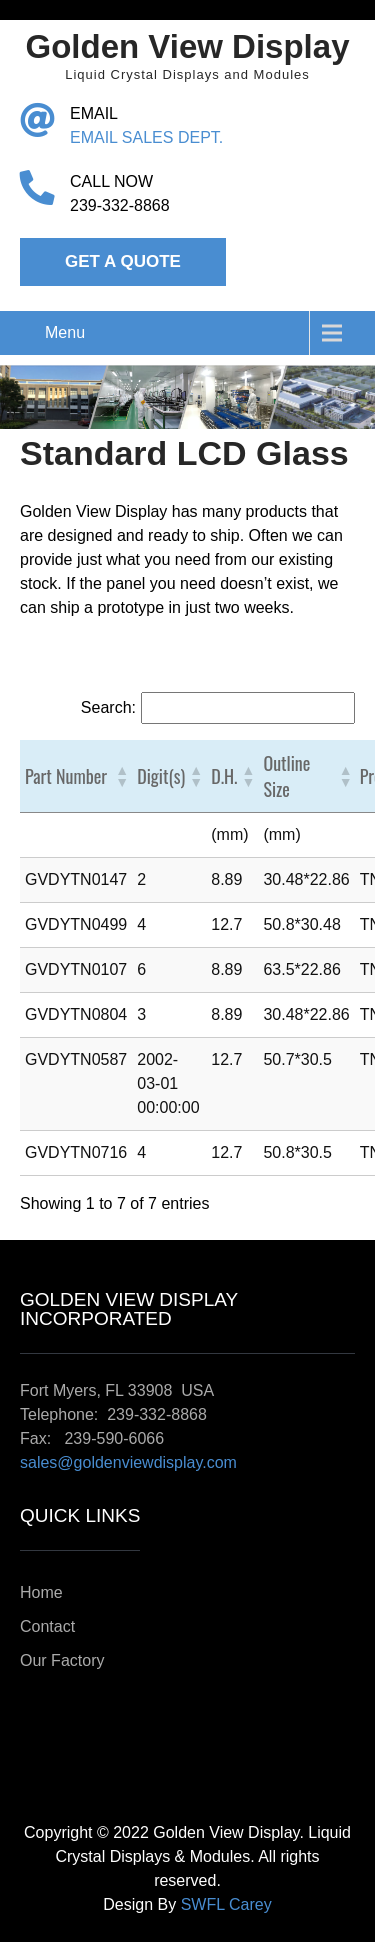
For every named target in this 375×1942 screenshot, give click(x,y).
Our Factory (62, 1660)
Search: (108, 707)
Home (41, 1592)
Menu (65, 332)
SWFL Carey (226, 1904)
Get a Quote (123, 261)
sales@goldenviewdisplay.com (128, 1462)
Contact (47, 1626)
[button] (121, 776)
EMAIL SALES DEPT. (146, 137)
